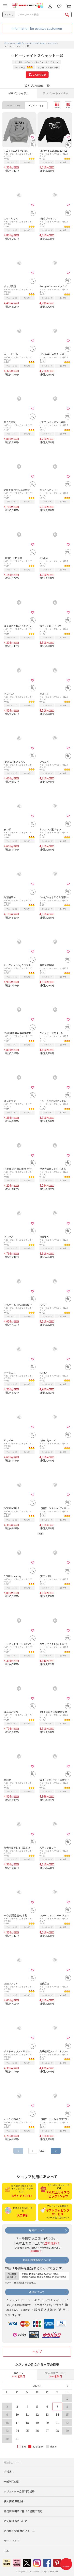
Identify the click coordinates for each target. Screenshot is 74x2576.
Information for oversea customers (37, 28)
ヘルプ (37, 2351)
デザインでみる (36, 105)
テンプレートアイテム (55, 93)
